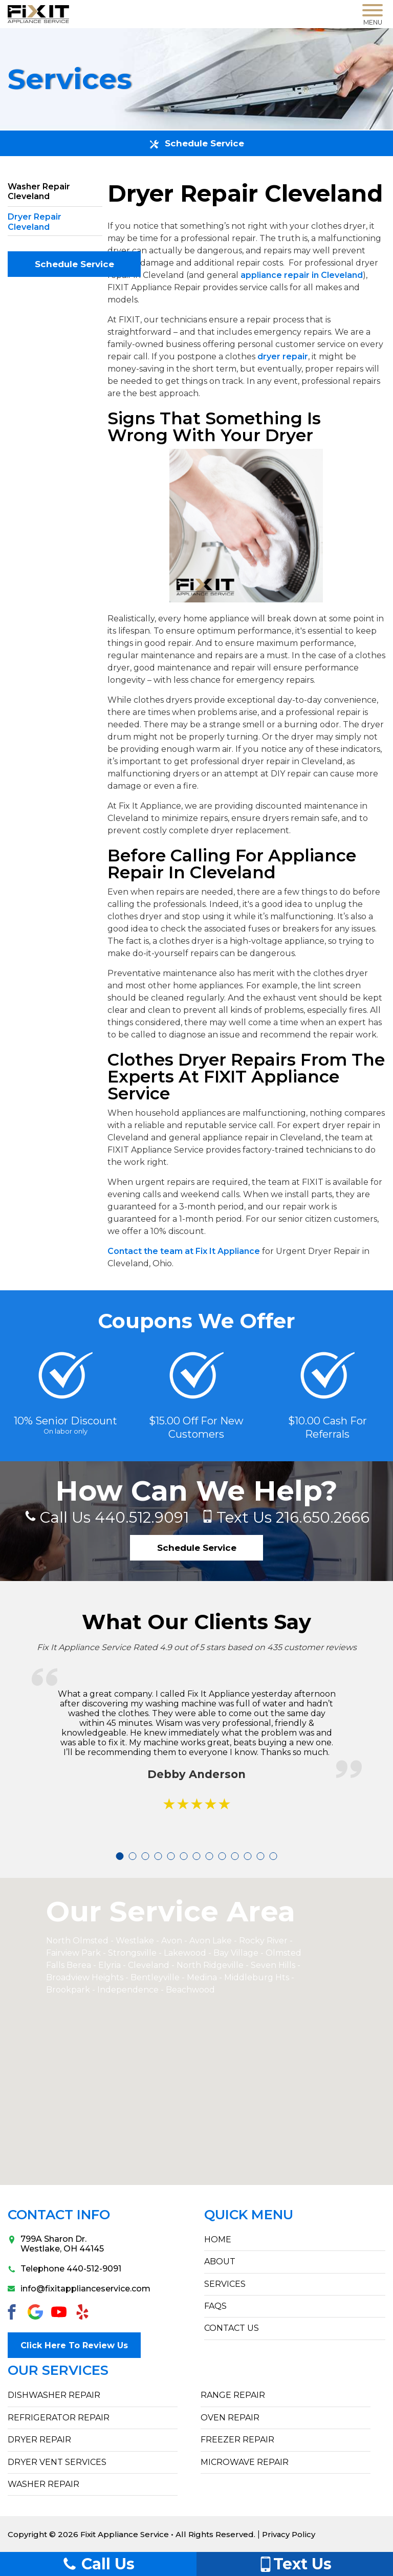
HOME (217, 2240)
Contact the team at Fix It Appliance (183, 1251)
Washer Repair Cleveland (39, 191)
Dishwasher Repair (54, 2394)
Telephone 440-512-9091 (64, 2269)
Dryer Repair (39, 2439)
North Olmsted (77, 1941)
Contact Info (59, 2215)
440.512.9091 (111, 1517)
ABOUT (219, 2262)
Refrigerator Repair (59, 2416)
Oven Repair (230, 2416)
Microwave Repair (245, 2461)
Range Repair (233, 2394)
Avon (171, 1941)
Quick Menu (248, 2215)
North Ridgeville (210, 1966)
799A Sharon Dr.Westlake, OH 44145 (56, 2244)
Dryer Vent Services (57, 2461)
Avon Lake (210, 1941)
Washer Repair (43, 2483)
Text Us (295, 2564)
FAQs (215, 2306)
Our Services (58, 2370)
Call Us (98, 2564)
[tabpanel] (197, 1753)
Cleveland (149, 1966)
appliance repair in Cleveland (302, 275)
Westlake (135, 1941)
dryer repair (282, 356)
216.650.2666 (295, 1517)
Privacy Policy (289, 2534)
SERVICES (225, 2284)
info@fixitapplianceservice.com (79, 2289)
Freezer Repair (237, 2439)
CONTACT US (231, 2328)
